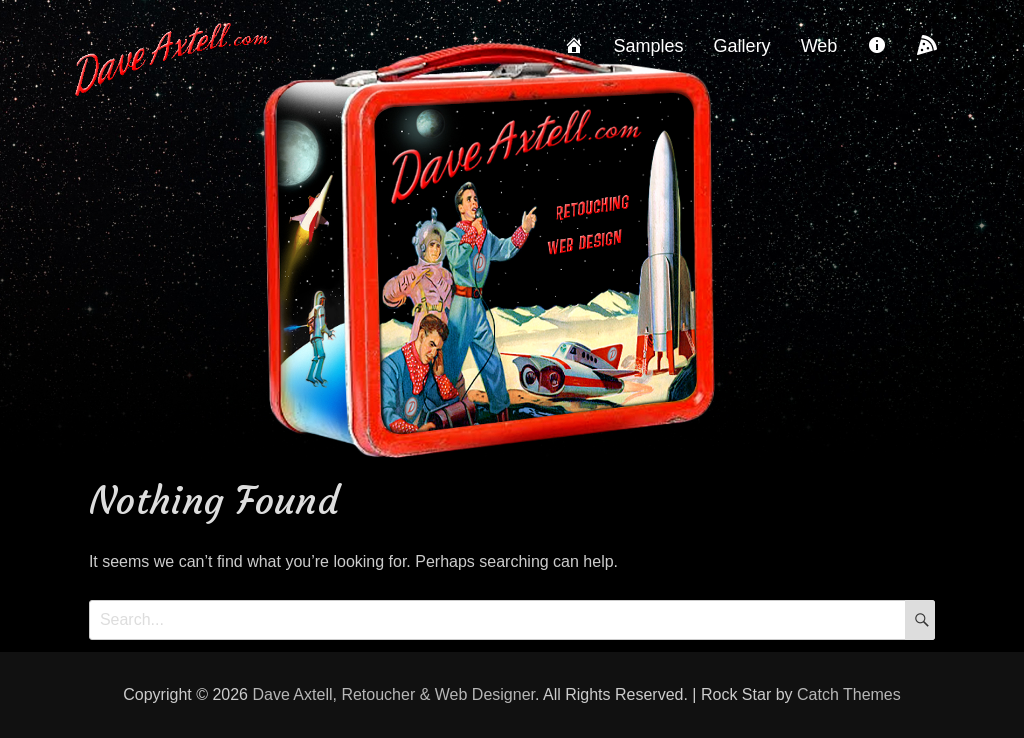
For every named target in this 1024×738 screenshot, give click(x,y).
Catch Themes (849, 694)
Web (819, 46)
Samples (649, 46)
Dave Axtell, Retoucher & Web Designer (393, 694)
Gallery (742, 46)
